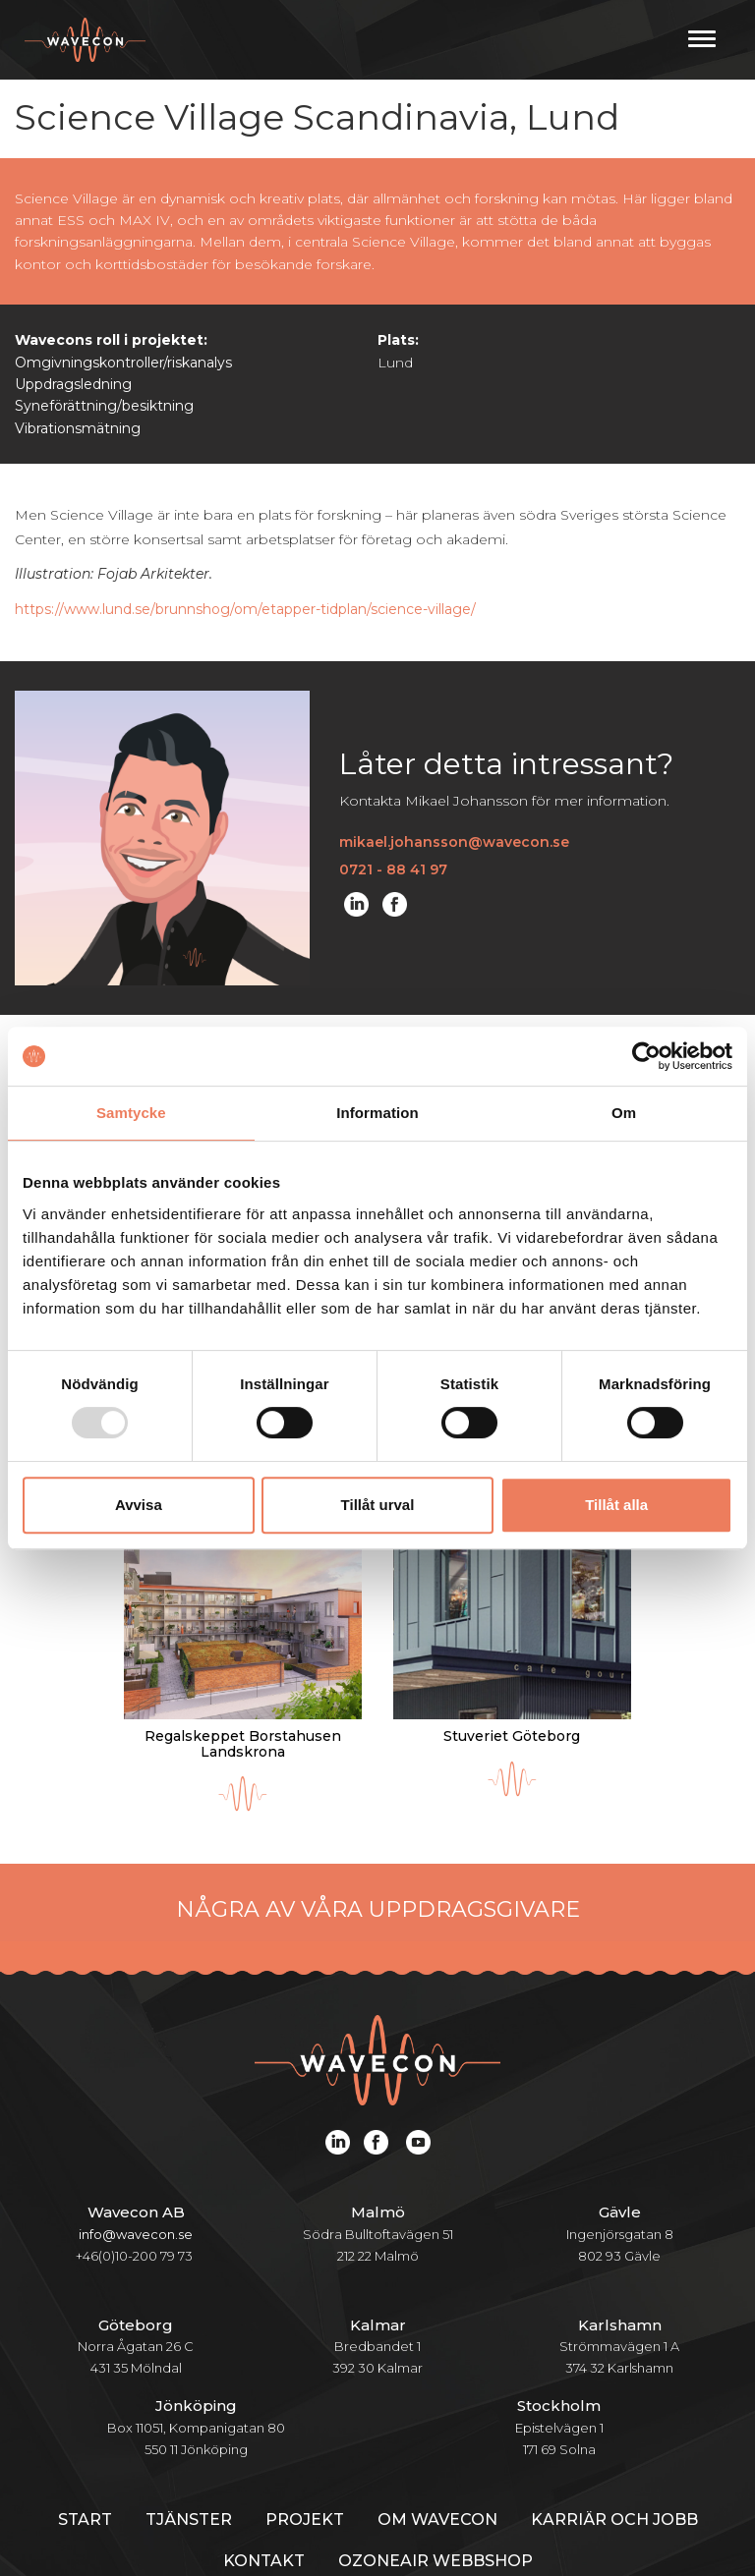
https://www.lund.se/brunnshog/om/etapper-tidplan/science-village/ (245, 609)
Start (85, 2468)
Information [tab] (377, 1112)
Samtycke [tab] (131, 1112)
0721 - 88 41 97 (393, 869)
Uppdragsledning (73, 384)
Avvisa (138, 1504)
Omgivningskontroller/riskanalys (123, 362)
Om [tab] (623, 1112)
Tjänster (188, 2468)
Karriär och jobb (614, 2468)
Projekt (304, 2468)
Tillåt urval (378, 1504)
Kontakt (264, 2509)
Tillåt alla (616, 1504)
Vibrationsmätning (78, 428)
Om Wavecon (437, 2468)
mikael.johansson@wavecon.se (454, 842)
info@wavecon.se (136, 2183)
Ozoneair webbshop (435, 2509)
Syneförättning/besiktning (104, 406)
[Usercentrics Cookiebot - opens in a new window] (646, 1056)
